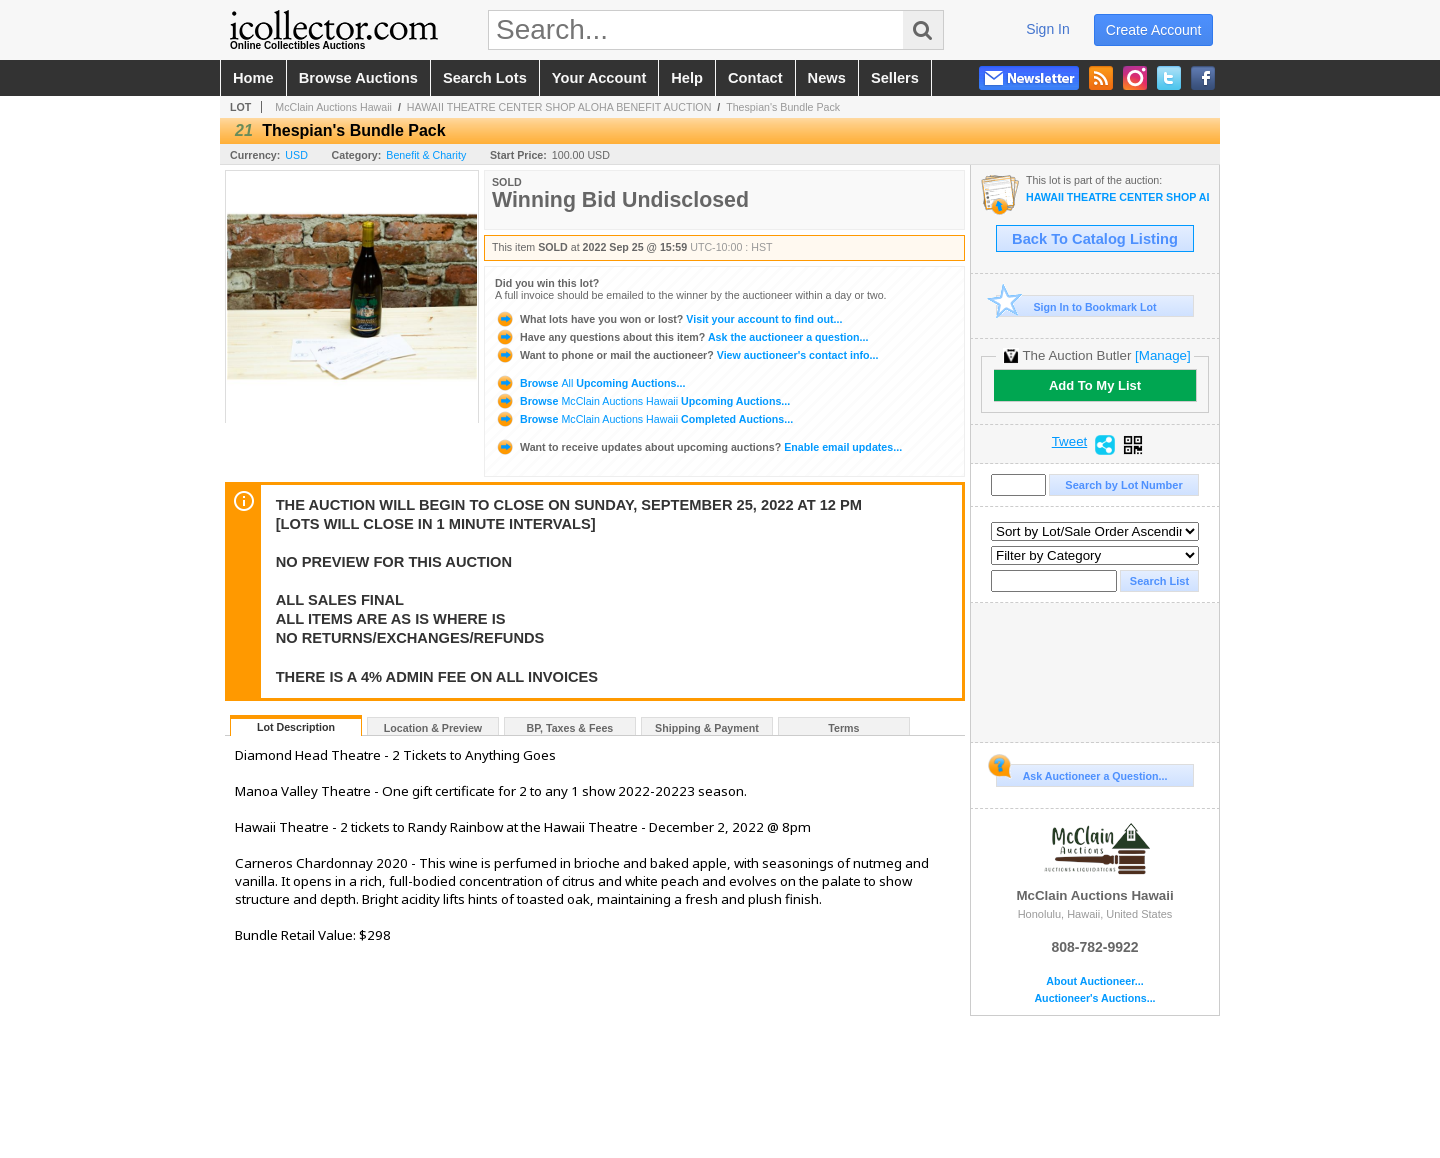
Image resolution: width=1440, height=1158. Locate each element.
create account (1154, 30)
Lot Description (296, 727)
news (827, 78)
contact (755, 78)
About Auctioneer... (1094, 981)
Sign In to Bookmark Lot (1076, 306)
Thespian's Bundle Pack (783, 107)
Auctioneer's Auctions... (1094, 998)
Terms (843, 728)
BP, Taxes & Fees (570, 728)
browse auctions (358, 78)
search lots (485, 78)
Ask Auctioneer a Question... (1081, 773)
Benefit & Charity (426, 155)
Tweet (1070, 442)
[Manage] (1162, 355)
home (253, 78)
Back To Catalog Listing (1095, 239)
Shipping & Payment (707, 728)
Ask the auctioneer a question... (681, 337)
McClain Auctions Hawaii (333, 107)
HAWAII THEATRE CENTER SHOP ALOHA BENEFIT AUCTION (559, 107)
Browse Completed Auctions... (644, 419)
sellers (895, 78)
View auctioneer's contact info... (686, 355)
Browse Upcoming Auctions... (590, 383)
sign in (1048, 29)
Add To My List (1095, 385)
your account (599, 78)
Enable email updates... (698, 447)
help (687, 78)
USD (296, 155)
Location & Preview (433, 728)
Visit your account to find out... (668, 319)
